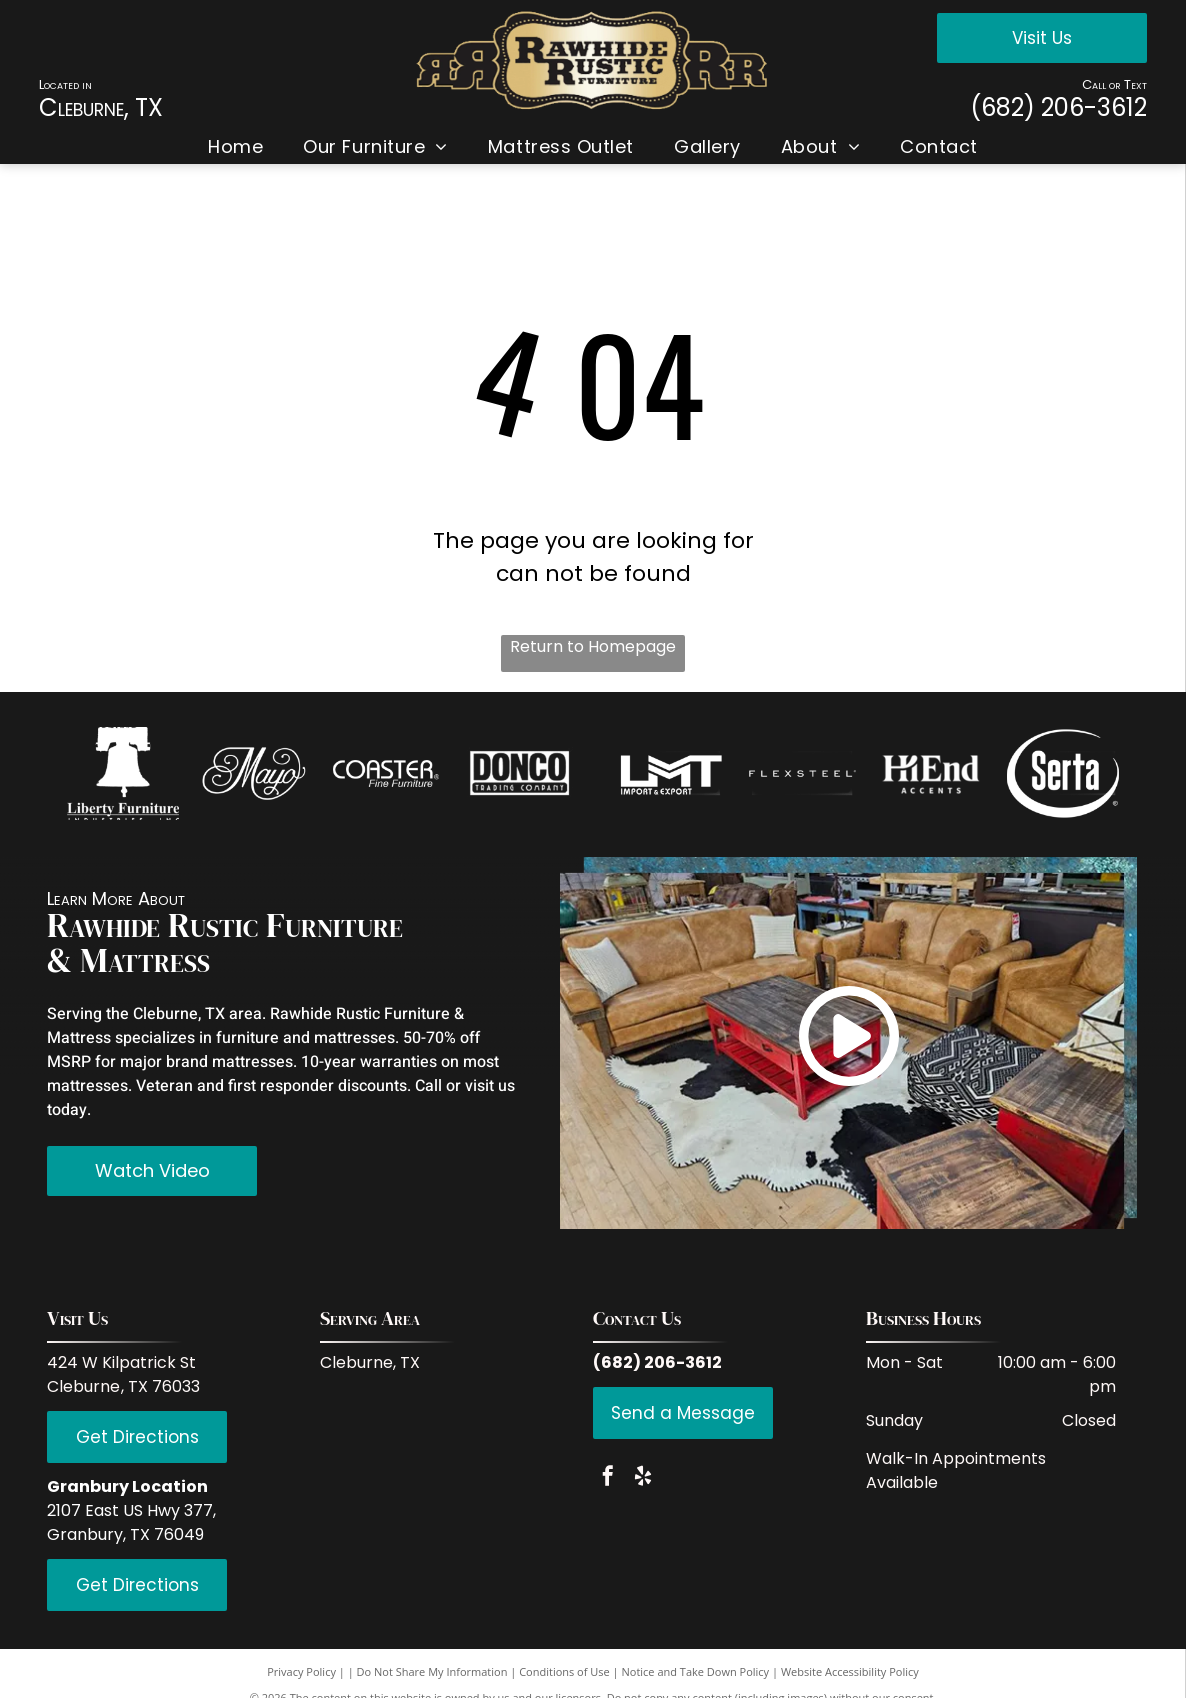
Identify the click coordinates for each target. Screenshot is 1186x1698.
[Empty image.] (122, 774)
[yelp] (643, 1478)
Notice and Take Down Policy (696, 1671)
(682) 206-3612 (1058, 107)
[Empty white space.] (385, 774)
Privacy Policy (301, 1671)
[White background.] (254, 774)
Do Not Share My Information (432, 1671)
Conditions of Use (564, 1671)
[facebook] (608, 1478)
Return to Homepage (593, 646)
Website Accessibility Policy (850, 1671)
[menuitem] (235, 146)
